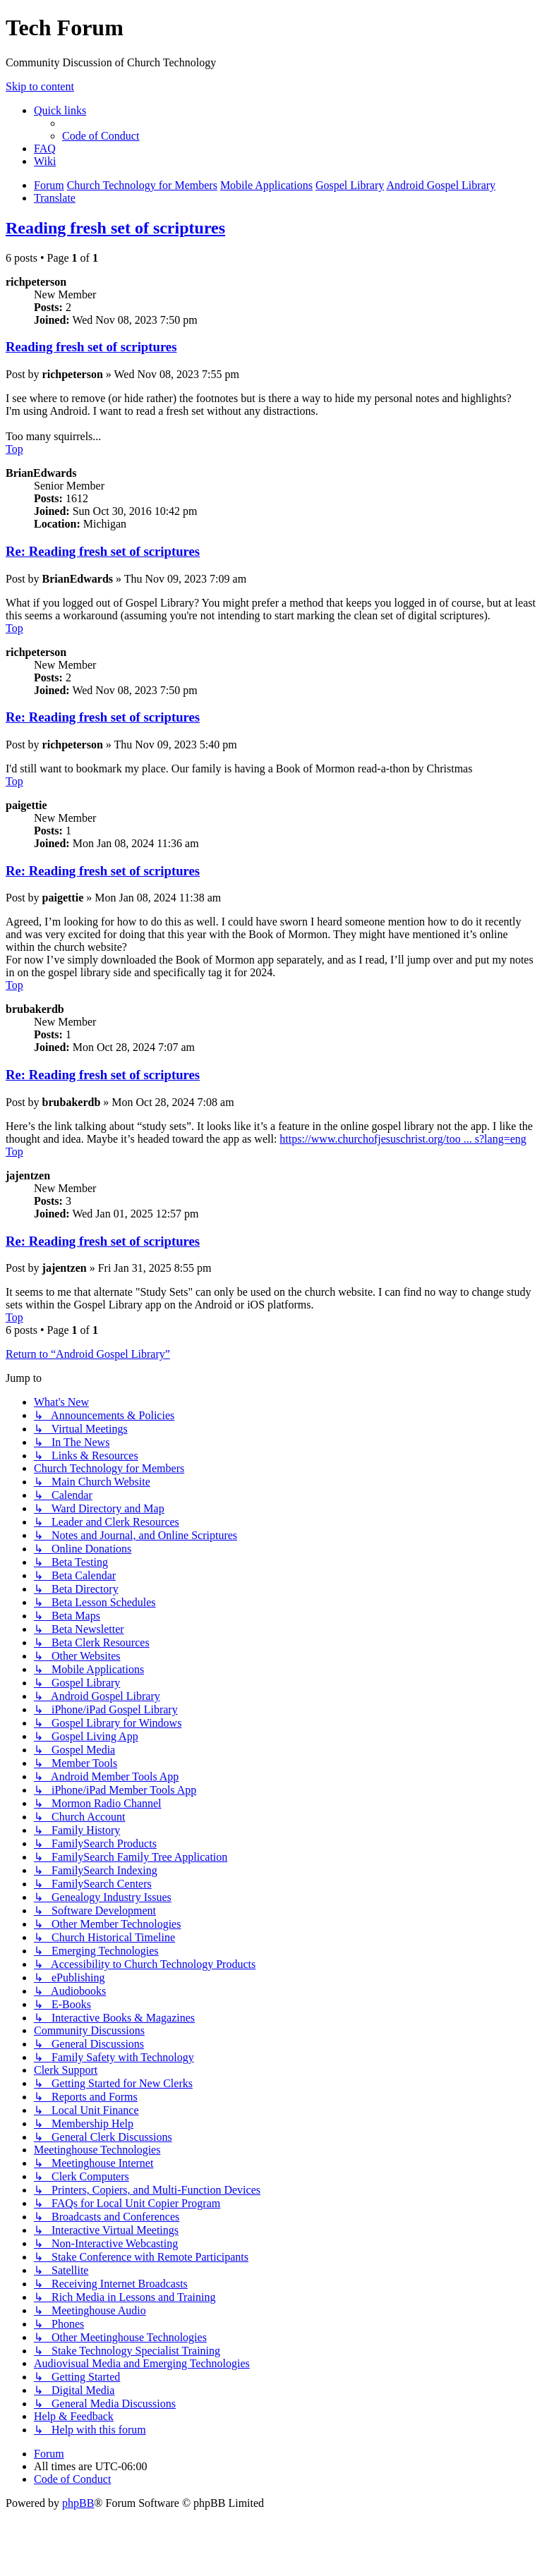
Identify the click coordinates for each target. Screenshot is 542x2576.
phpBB (78, 2503)
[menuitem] (100, 136)
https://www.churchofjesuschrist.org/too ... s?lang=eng (402, 1139)
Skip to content (40, 86)
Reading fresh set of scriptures (115, 228)
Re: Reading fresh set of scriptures (103, 551)
